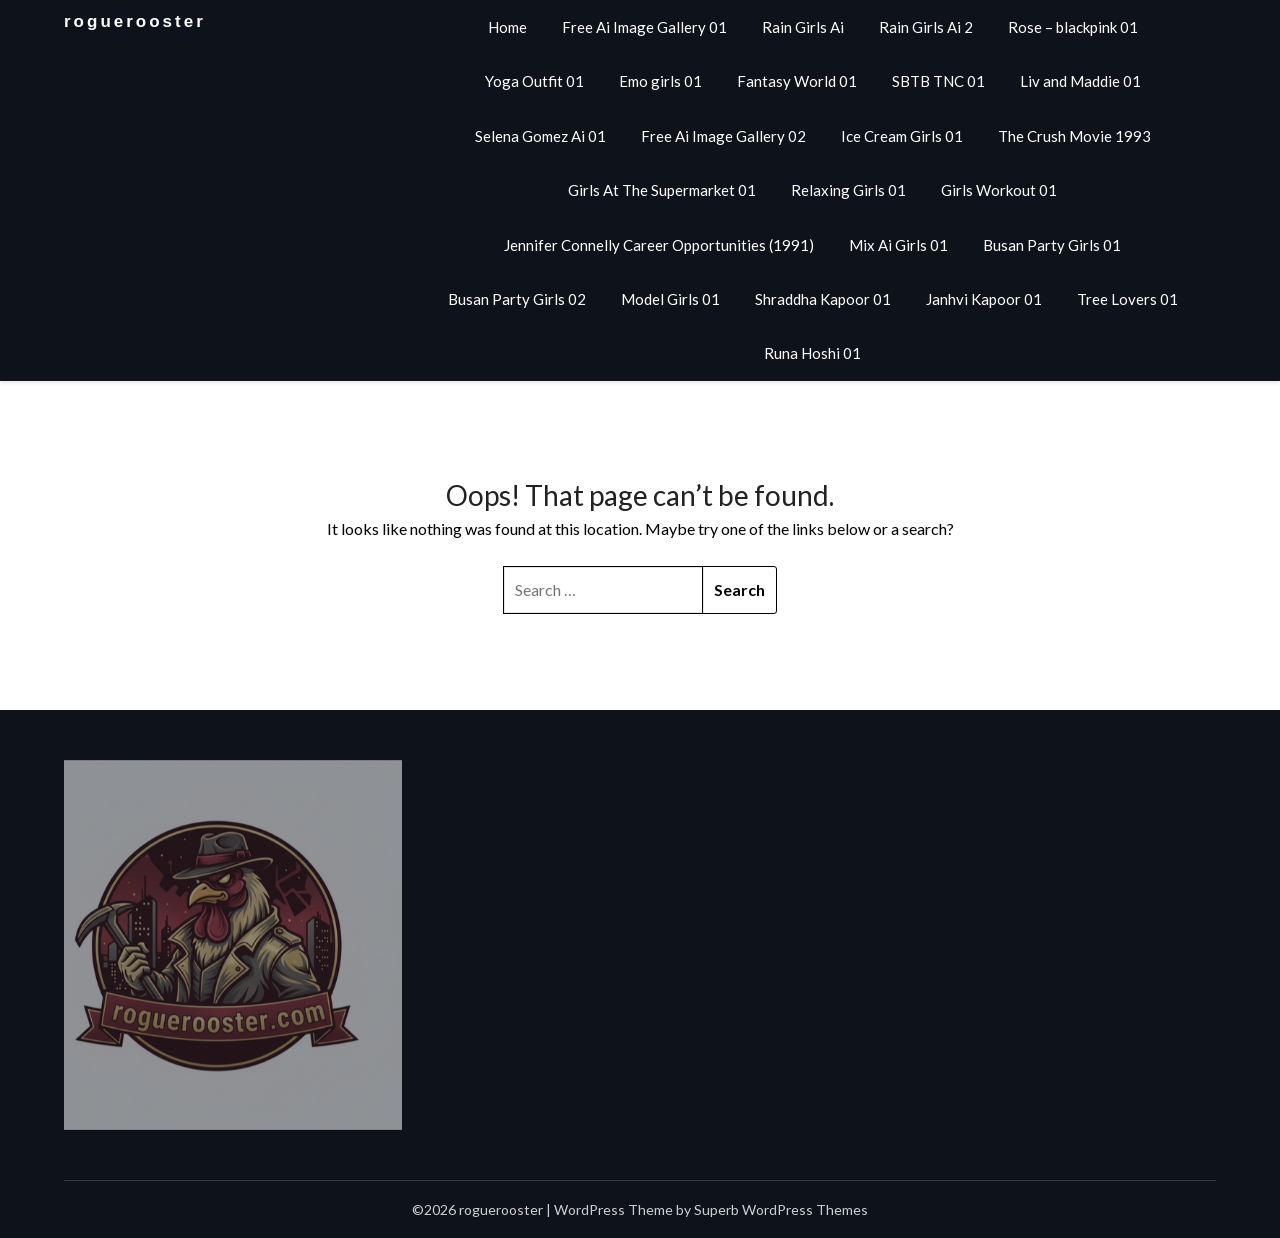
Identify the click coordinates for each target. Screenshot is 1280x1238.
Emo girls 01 (660, 81)
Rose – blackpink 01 (1073, 27)
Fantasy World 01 (797, 81)
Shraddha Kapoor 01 (823, 299)
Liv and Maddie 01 (1080, 81)
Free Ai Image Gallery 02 (723, 136)
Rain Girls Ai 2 (926, 27)
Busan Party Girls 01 (1052, 245)
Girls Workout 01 (999, 190)
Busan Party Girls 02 (517, 299)
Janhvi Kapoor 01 (984, 299)
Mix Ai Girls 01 (898, 245)
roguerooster (135, 21)
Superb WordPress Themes (781, 1209)
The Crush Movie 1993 (1074, 136)
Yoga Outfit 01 (534, 81)
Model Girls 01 (670, 299)
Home (507, 27)
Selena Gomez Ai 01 (540, 136)
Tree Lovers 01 (1127, 299)
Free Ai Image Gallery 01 (644, 27)
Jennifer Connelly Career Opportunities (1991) (659, 245)
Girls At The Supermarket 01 (662, 190)
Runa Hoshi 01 (812, 353)
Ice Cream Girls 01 (902, 136)
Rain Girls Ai (803, 27)
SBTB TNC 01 (938, 81)
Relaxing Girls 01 (848, 190)
